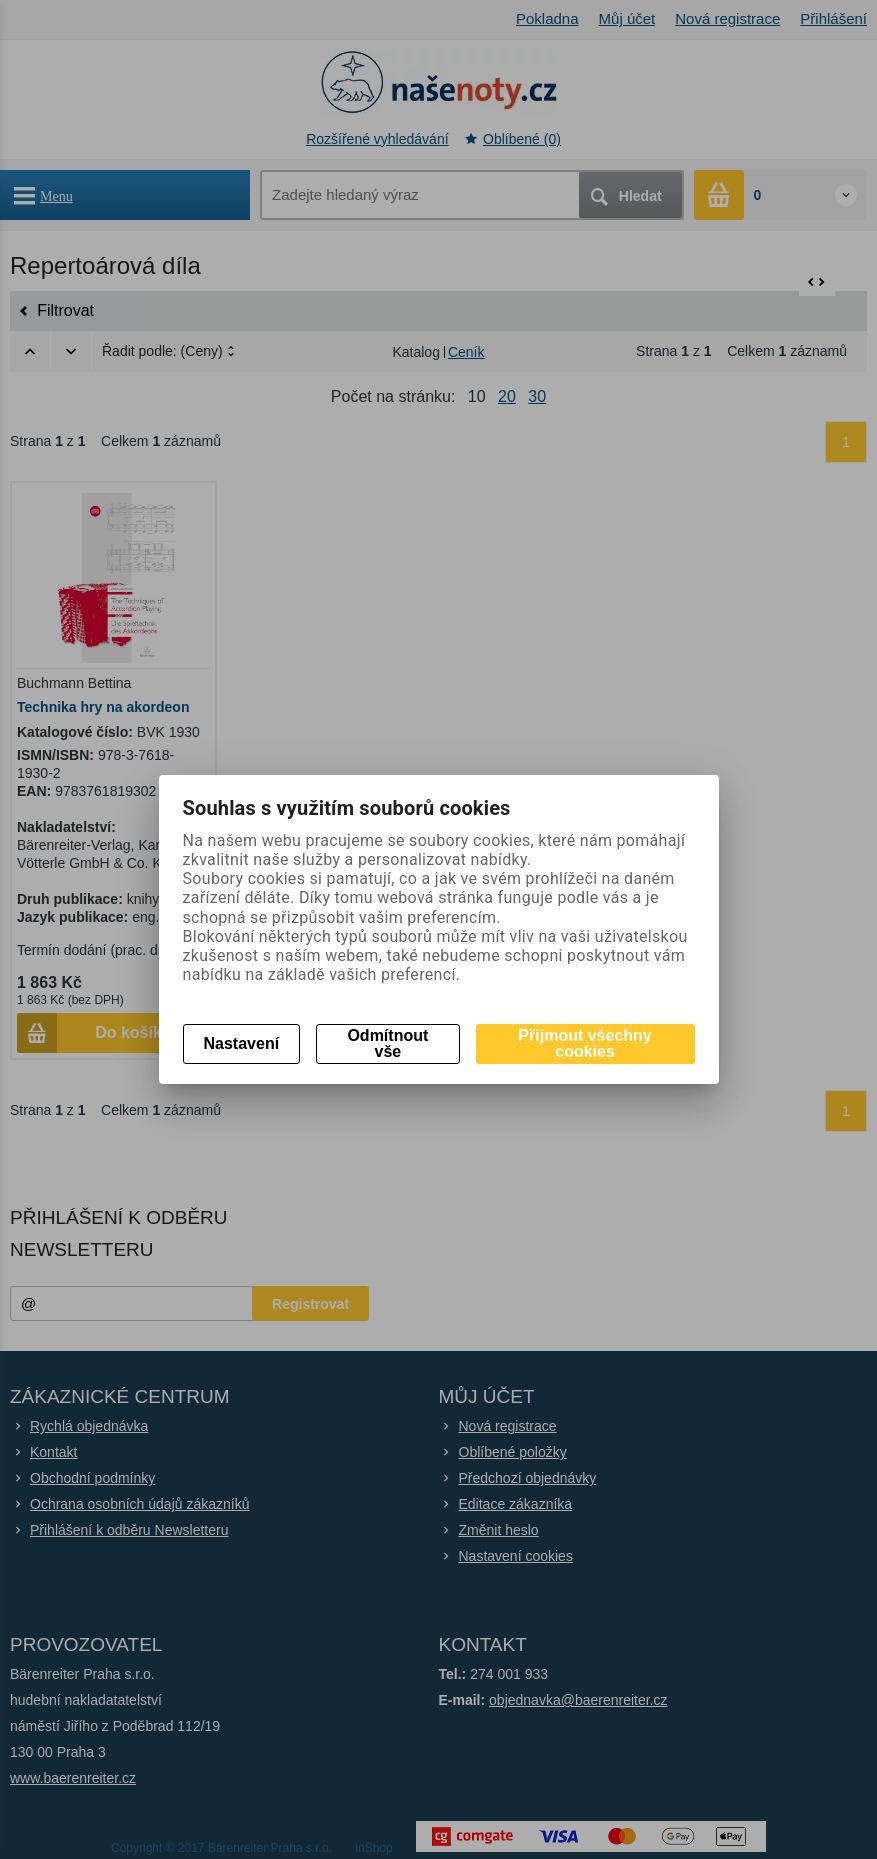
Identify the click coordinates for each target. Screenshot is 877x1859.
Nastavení (242, 1043)
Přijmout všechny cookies (584, 1043)
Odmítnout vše (387, 1043)
